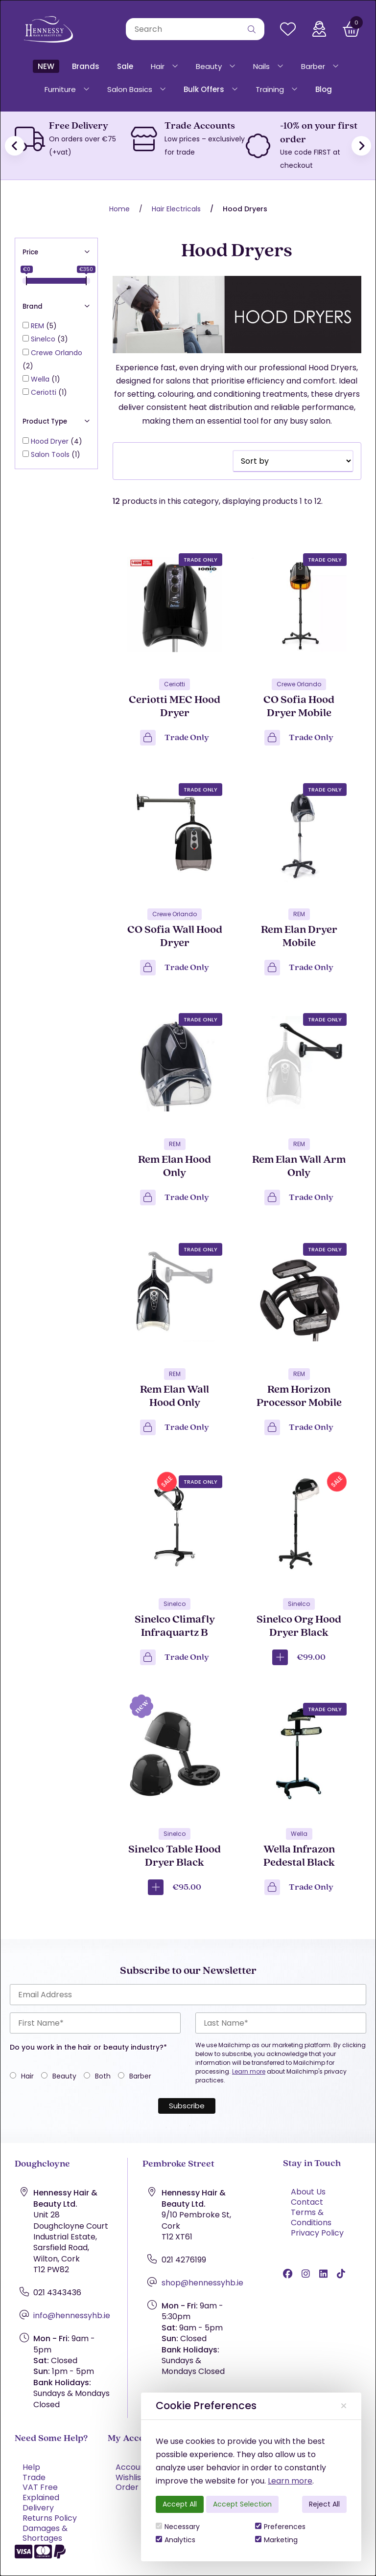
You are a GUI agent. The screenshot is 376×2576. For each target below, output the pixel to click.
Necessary (178, 2526)
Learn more (290, 2480)
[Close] (344, 2406)
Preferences (280, 2526)
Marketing (276, 2540)
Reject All (324, 2504)
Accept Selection (242, 2504)
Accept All (180, 2504)
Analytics (175, 2540)
